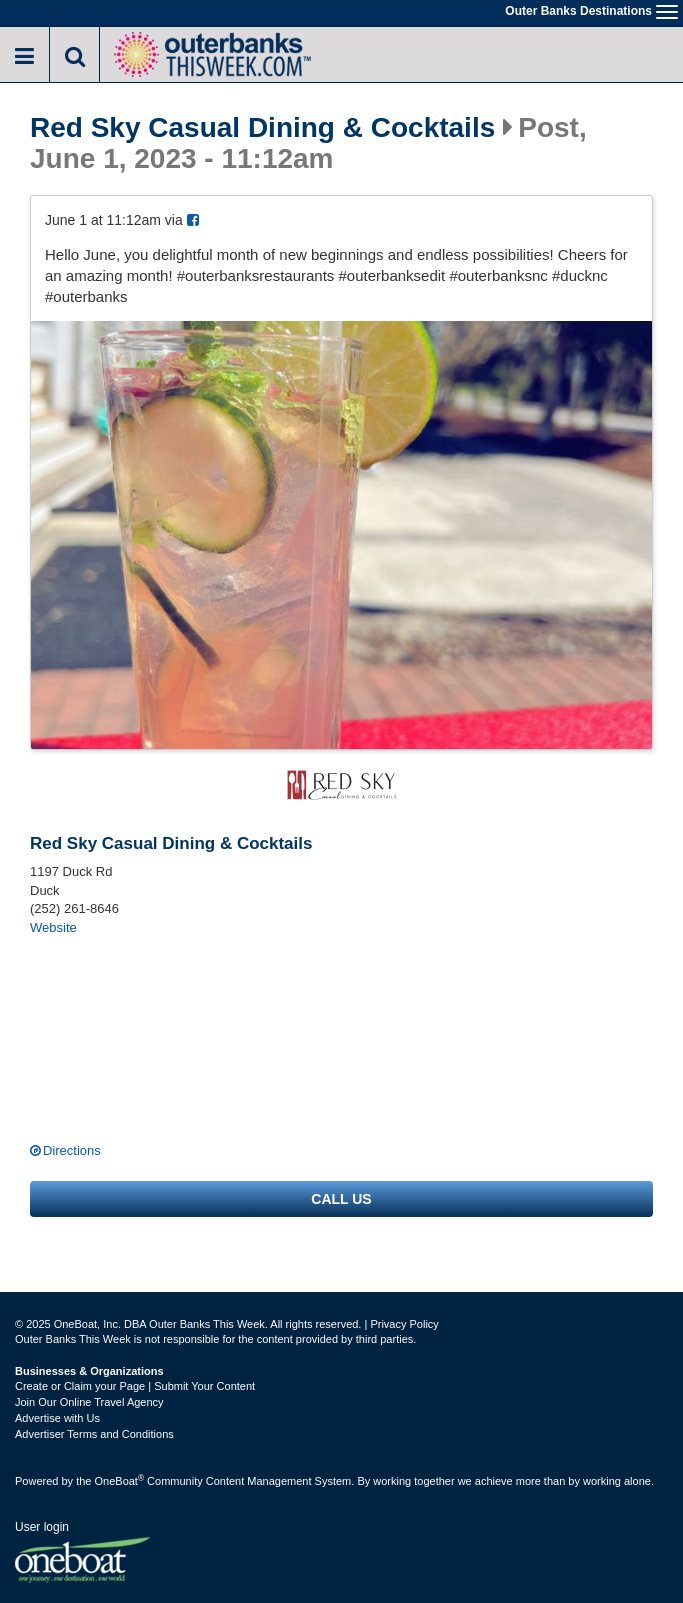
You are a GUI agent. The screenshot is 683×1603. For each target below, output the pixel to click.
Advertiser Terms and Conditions (94, 1434)
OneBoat (120, 1481)
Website (53, 927)
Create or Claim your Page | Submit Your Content (135, 1386)
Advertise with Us (57, 1418)
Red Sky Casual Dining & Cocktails (262, 128)
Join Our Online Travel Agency (89, 1402)
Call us (341, 1199)
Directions (72, 1150)
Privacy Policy (404, 1324)
